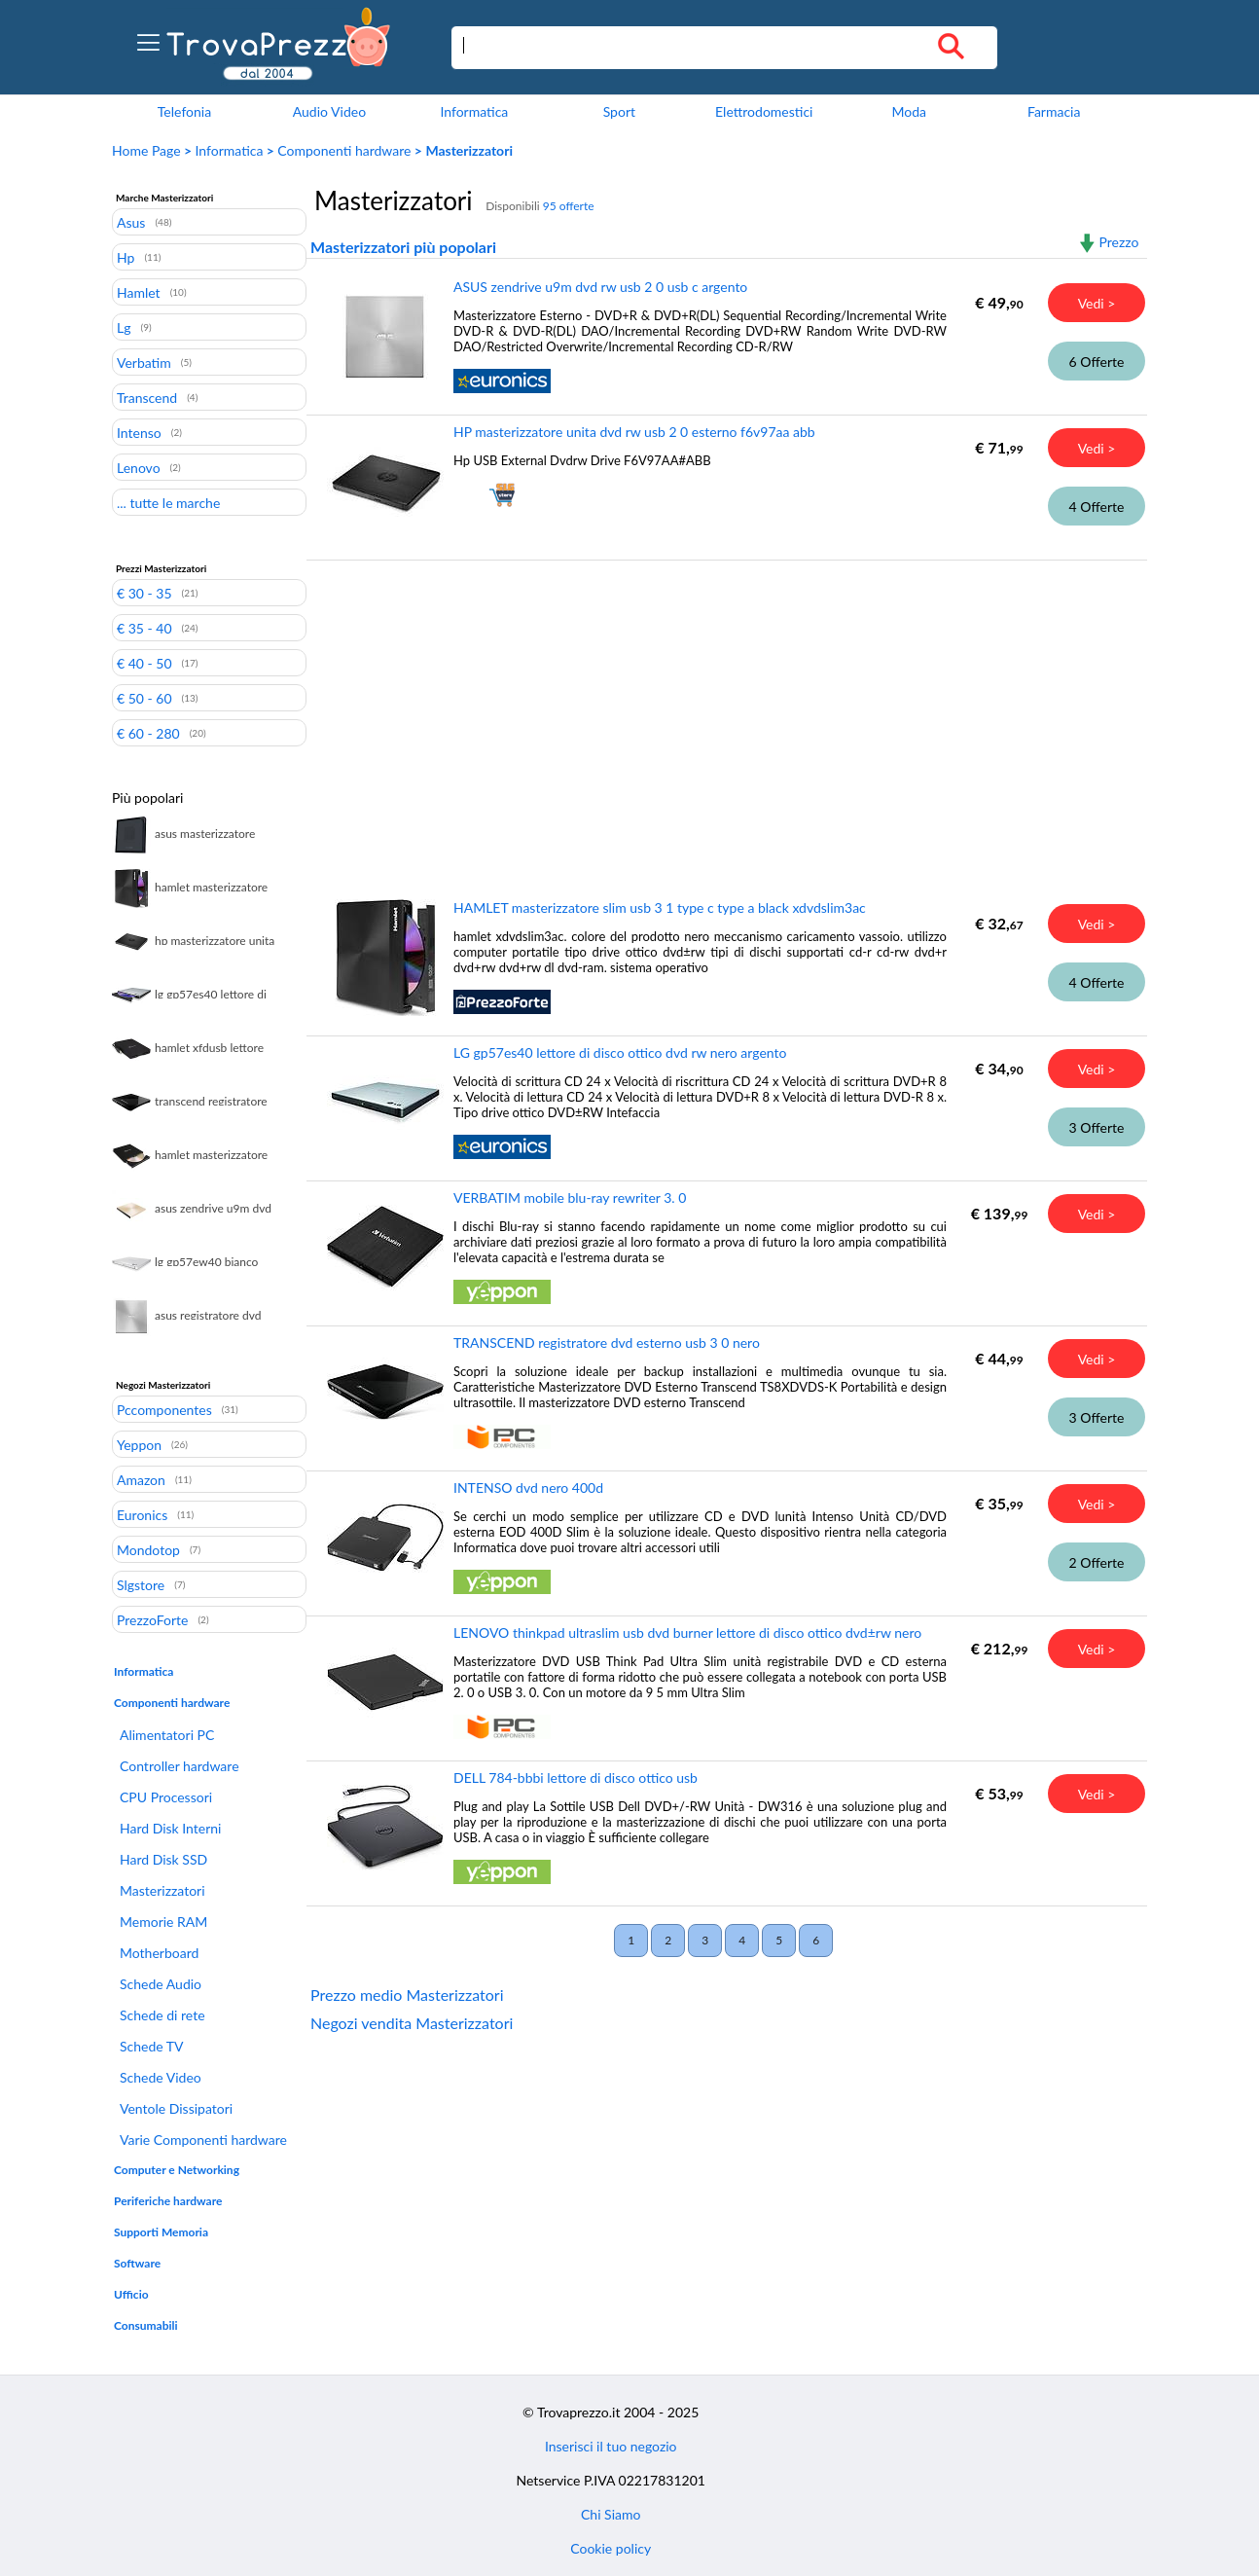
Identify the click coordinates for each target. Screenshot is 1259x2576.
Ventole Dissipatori (176, 2108)
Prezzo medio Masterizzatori (407, 1994)
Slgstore (140, 1584)
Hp (125, 257)
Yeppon (139, 1444)
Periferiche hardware (168, 2201)
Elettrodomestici (763, 111)
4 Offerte (1097, 506)
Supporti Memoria (161, 2232)
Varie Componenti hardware (203, 2139)
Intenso (139, 432)
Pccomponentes (164, 1409)
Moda (908, 111)
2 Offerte (1097, 1562)
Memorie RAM (163, 1921)
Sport (619, 111)
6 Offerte (1097, 361)
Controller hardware (179, 1766)
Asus (131, 222)
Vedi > (1097, 303)
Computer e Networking (176, 2169)
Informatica (474, 111)
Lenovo (139, 467)
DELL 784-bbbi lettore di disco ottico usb (575, 1777)
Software (137, 2263)
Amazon (141, 1479)
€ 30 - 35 (144, 592)
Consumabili (146, 2325)
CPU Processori (166, 1797)
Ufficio (131, 2294)
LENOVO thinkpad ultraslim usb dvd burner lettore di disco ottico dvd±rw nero (687, 1632)
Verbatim (144, 362)
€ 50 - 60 (144, 698)
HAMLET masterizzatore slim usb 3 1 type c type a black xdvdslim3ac (659, 907)
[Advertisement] (722, 715)
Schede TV (152, 2046)
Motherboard (159, 1952)
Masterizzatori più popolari (403, 246)
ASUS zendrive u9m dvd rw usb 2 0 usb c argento (600, 286)
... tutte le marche (168, 502)
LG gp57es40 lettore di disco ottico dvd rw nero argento (619, 1052)
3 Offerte (1097, 1127)
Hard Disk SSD (163, 1859)
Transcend (147, 397)
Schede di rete (162, 2015)
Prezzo (1118, 242)
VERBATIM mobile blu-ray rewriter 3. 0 (569, 1197)
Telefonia (184, 111)
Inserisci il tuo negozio (611, 2446)
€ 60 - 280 (148, 733)
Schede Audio (160, 1984)
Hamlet (139, 292)
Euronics (142, 1514)
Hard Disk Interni (170, 1828)
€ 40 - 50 (144, 663)
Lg (123, 327)
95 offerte (568, 206)
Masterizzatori (162, 1890)
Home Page (146, 150)
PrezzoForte (152, 1619)
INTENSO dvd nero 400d (528, 1487)
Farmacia (1053, 111)
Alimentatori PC (167, 1734)
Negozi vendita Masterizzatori (411, 2023)
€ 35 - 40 (144, 627)
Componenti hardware (344, 150)
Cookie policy (610, 2548)
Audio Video (329, 111)
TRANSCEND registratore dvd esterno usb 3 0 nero (606, 1342)
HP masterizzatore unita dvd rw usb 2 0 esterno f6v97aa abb (634, 431)
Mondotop (148, 1549)
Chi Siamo (610, 2514)
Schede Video (160, 2077)
